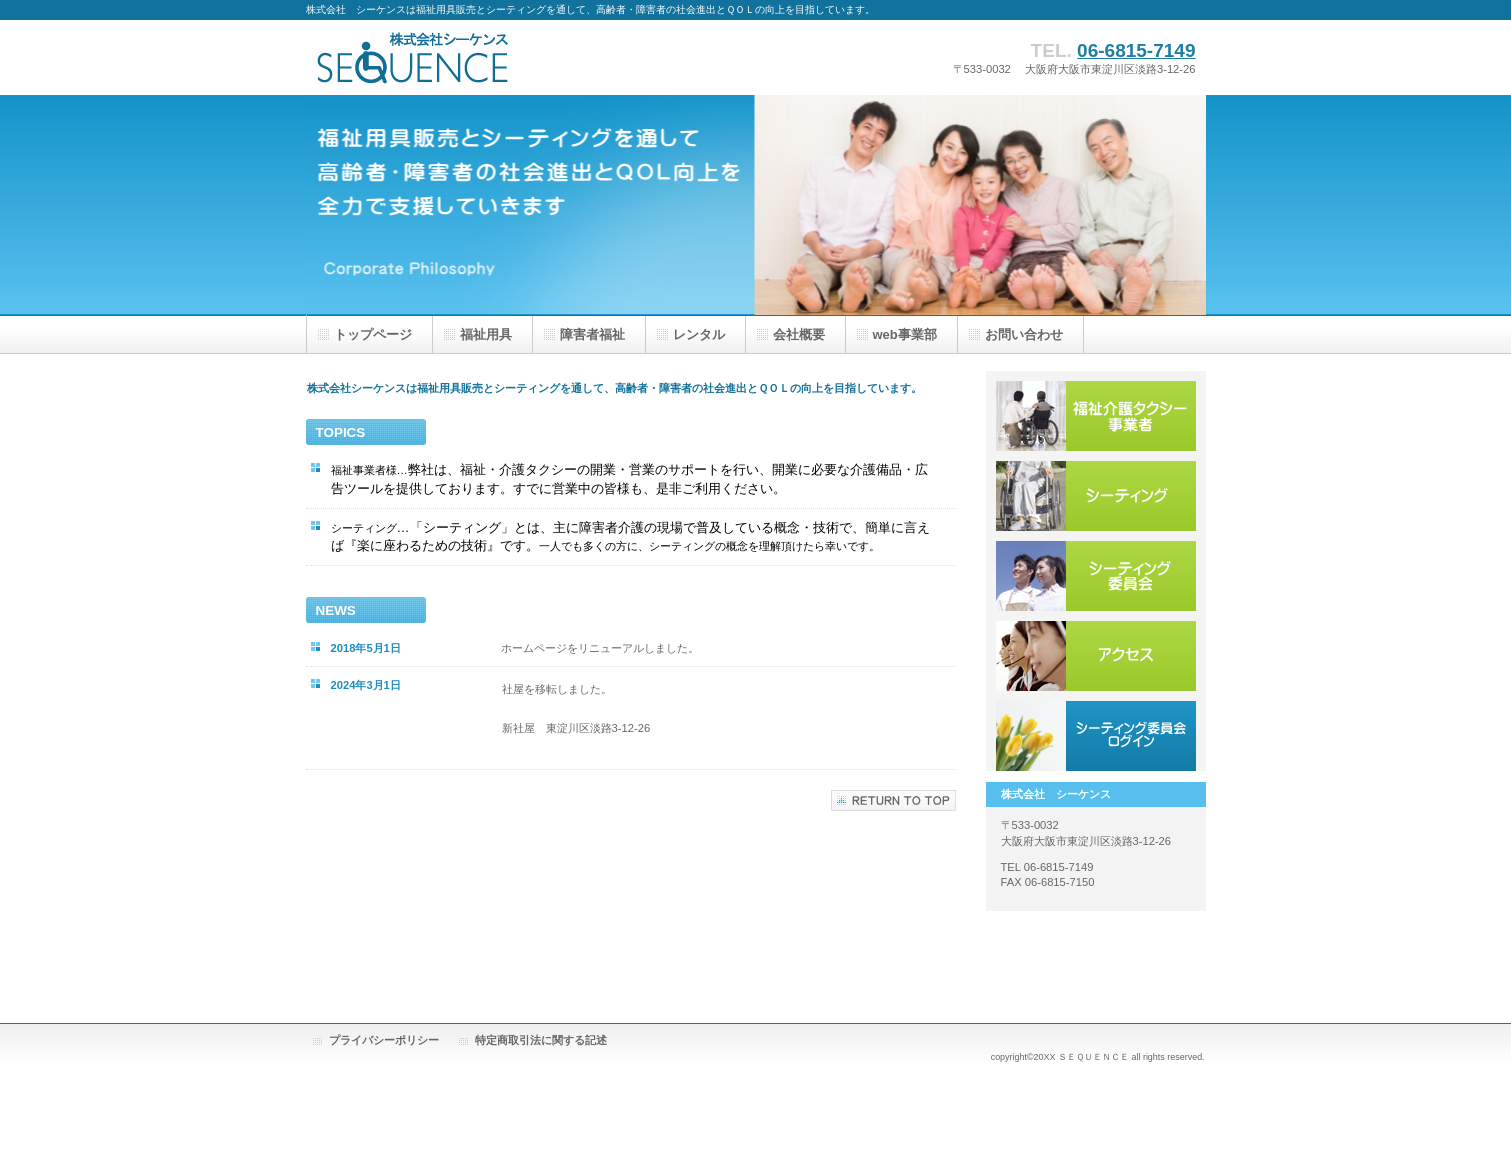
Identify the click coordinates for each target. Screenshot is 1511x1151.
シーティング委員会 (1096, 576)
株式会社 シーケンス (506, 57)
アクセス (1096, 656)
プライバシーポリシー (384, 1040)
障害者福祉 (592, 334)
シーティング (1096, 496)
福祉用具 (486, 334)
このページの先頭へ (893, 800)
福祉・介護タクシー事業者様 (1096, 416)
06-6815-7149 (1136, 50)
